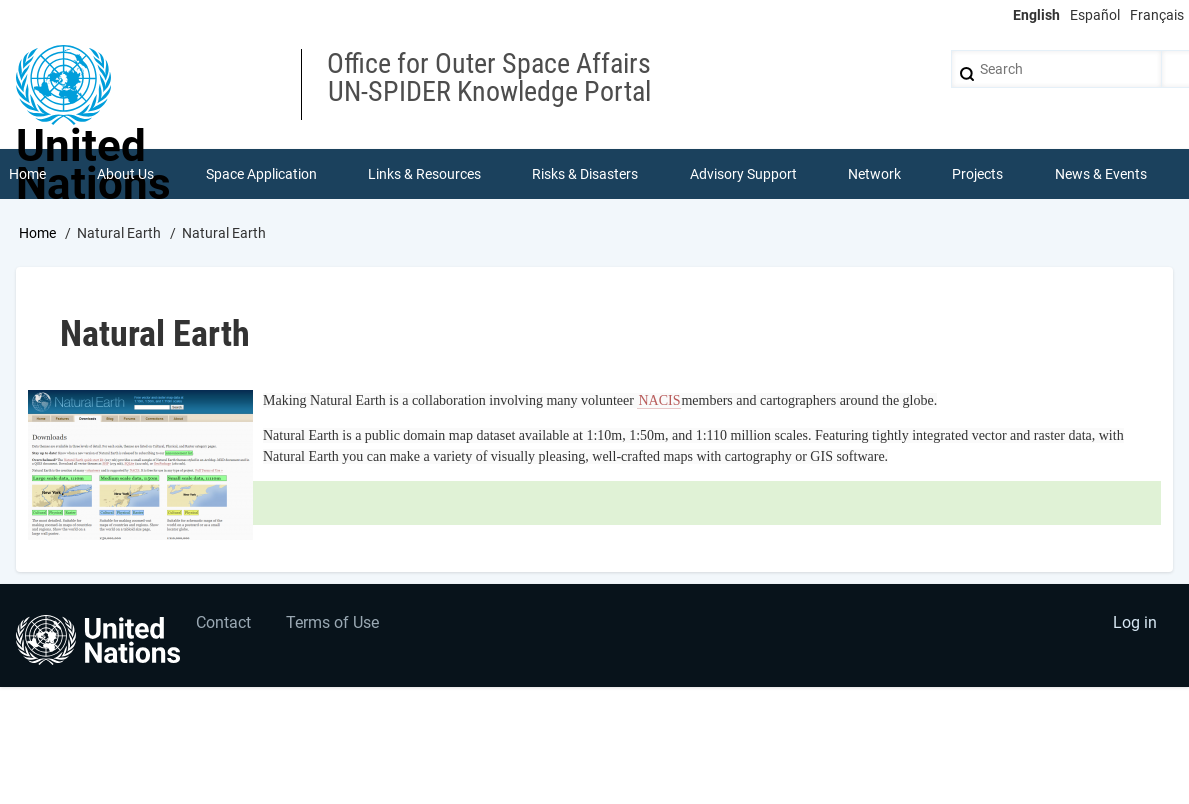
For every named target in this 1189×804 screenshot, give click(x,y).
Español (1095, 15)
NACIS (659, 400)
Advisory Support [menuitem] (743, 174)
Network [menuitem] (874, 174)
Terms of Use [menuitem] (332, 622)
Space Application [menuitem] (261, 174)
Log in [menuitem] (1135, 622)
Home (37, 233)
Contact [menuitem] (223, 622)
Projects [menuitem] (977, 174)
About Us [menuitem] (125, 174)
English (1036, 15)
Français (1157, 15)
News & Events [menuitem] (1101, 174)
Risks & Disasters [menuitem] (585, 174)
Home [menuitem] (27, 174)
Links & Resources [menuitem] (424, 174)
